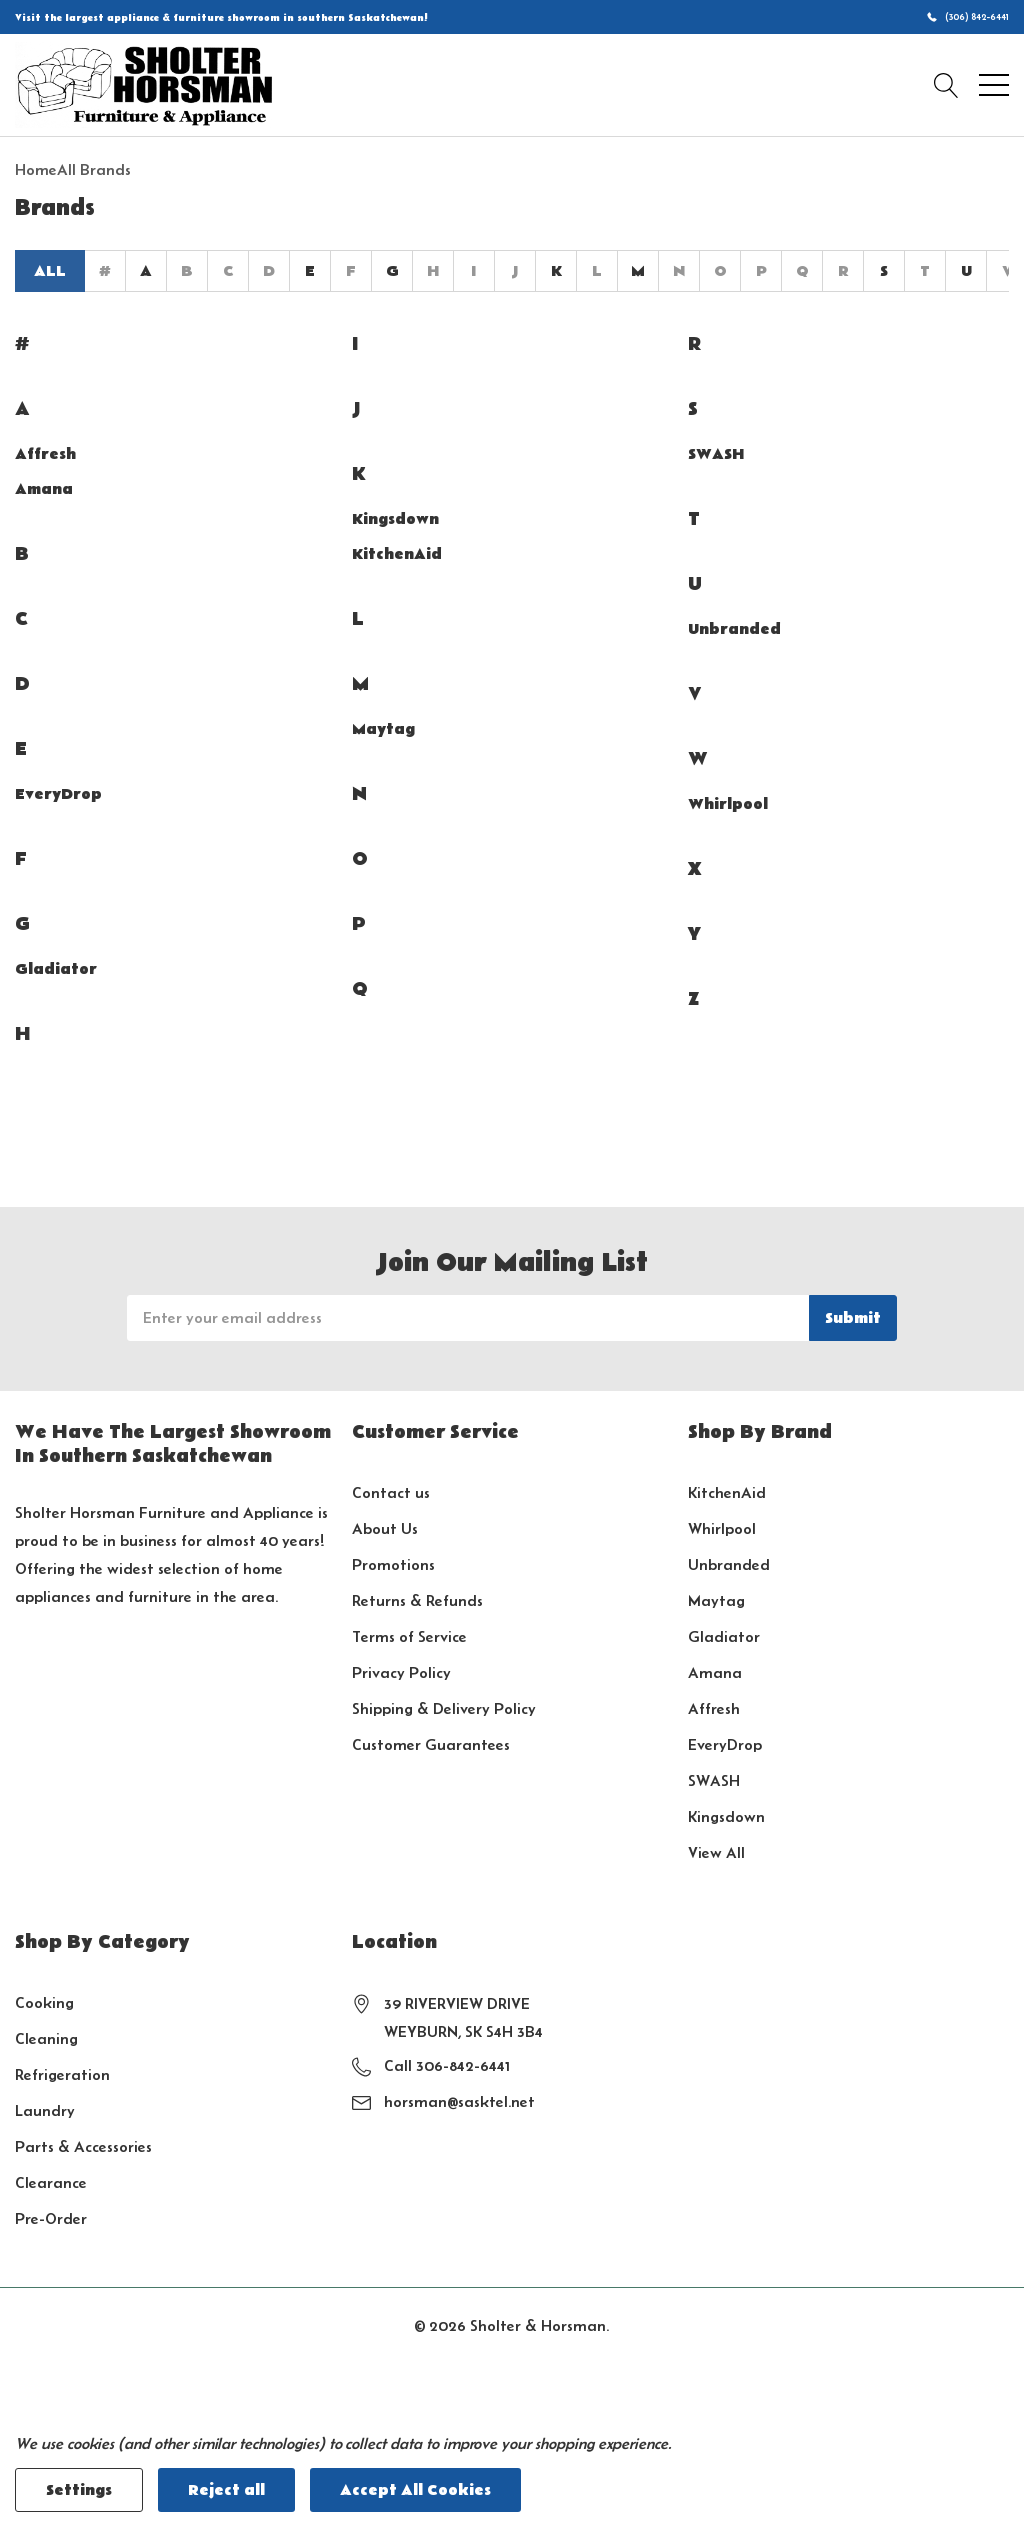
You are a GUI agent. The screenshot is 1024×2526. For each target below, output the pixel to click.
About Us (385, 1528)
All (50, 271)
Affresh (45, 454)
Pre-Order (51, 2218)
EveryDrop (58, 794)
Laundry (45, 2110)
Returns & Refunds (417, 1600)
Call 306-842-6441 (447, 2065)
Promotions (393, 1564)
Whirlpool (728, 804)
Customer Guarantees (431, 1744)
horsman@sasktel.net (459, 2101)
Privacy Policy (401, 1672)
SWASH (716, 454)
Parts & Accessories (83, 2146)
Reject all (226, 2490)
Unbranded (734, 629)
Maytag (383, 729)
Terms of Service (409, 1636)
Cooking (44, 2002)
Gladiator (56, 969)
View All (716, 1852)
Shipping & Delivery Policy (444, 1708)
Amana (44, 489)
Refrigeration (62, 2074)
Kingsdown (395, 519)
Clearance (51, 2182)
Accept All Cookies (415, 2490)
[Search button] (946, 85)
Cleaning (46, 2038)
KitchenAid (397, 554)
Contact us (391, 1492)
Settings (79, 2490)
